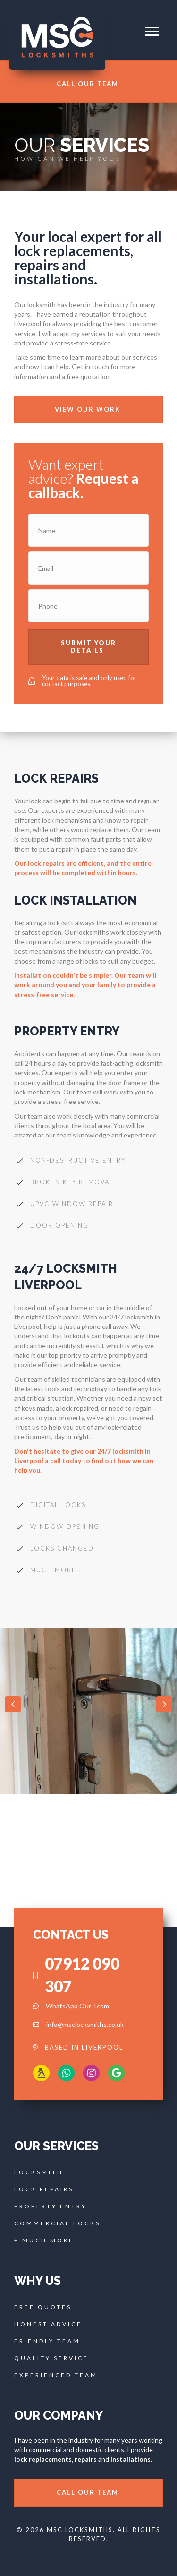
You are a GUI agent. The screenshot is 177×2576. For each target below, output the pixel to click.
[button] (152, 32)
